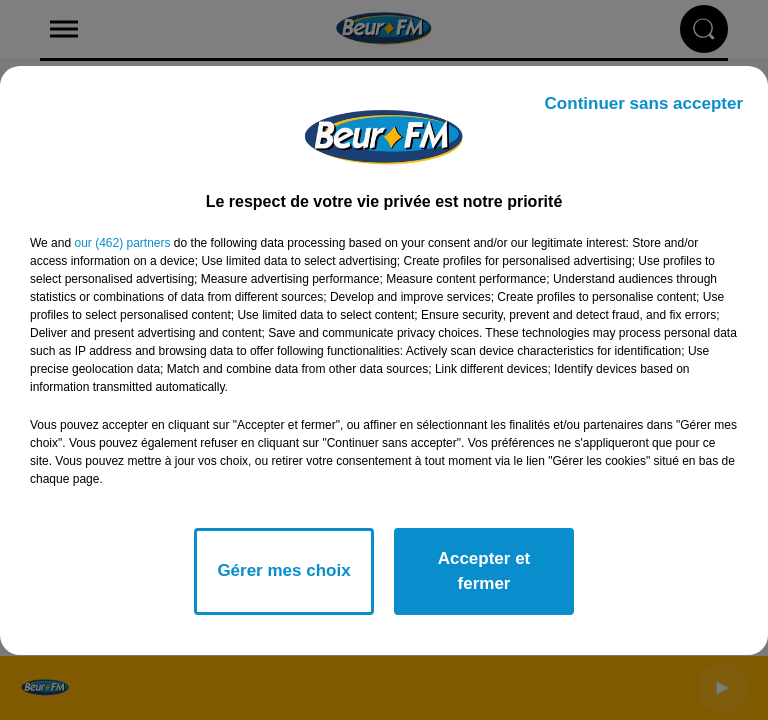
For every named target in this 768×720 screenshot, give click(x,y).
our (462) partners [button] (122, 243)
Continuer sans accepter (644, 103)
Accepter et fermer (484, 571)
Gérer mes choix (283, 570)
